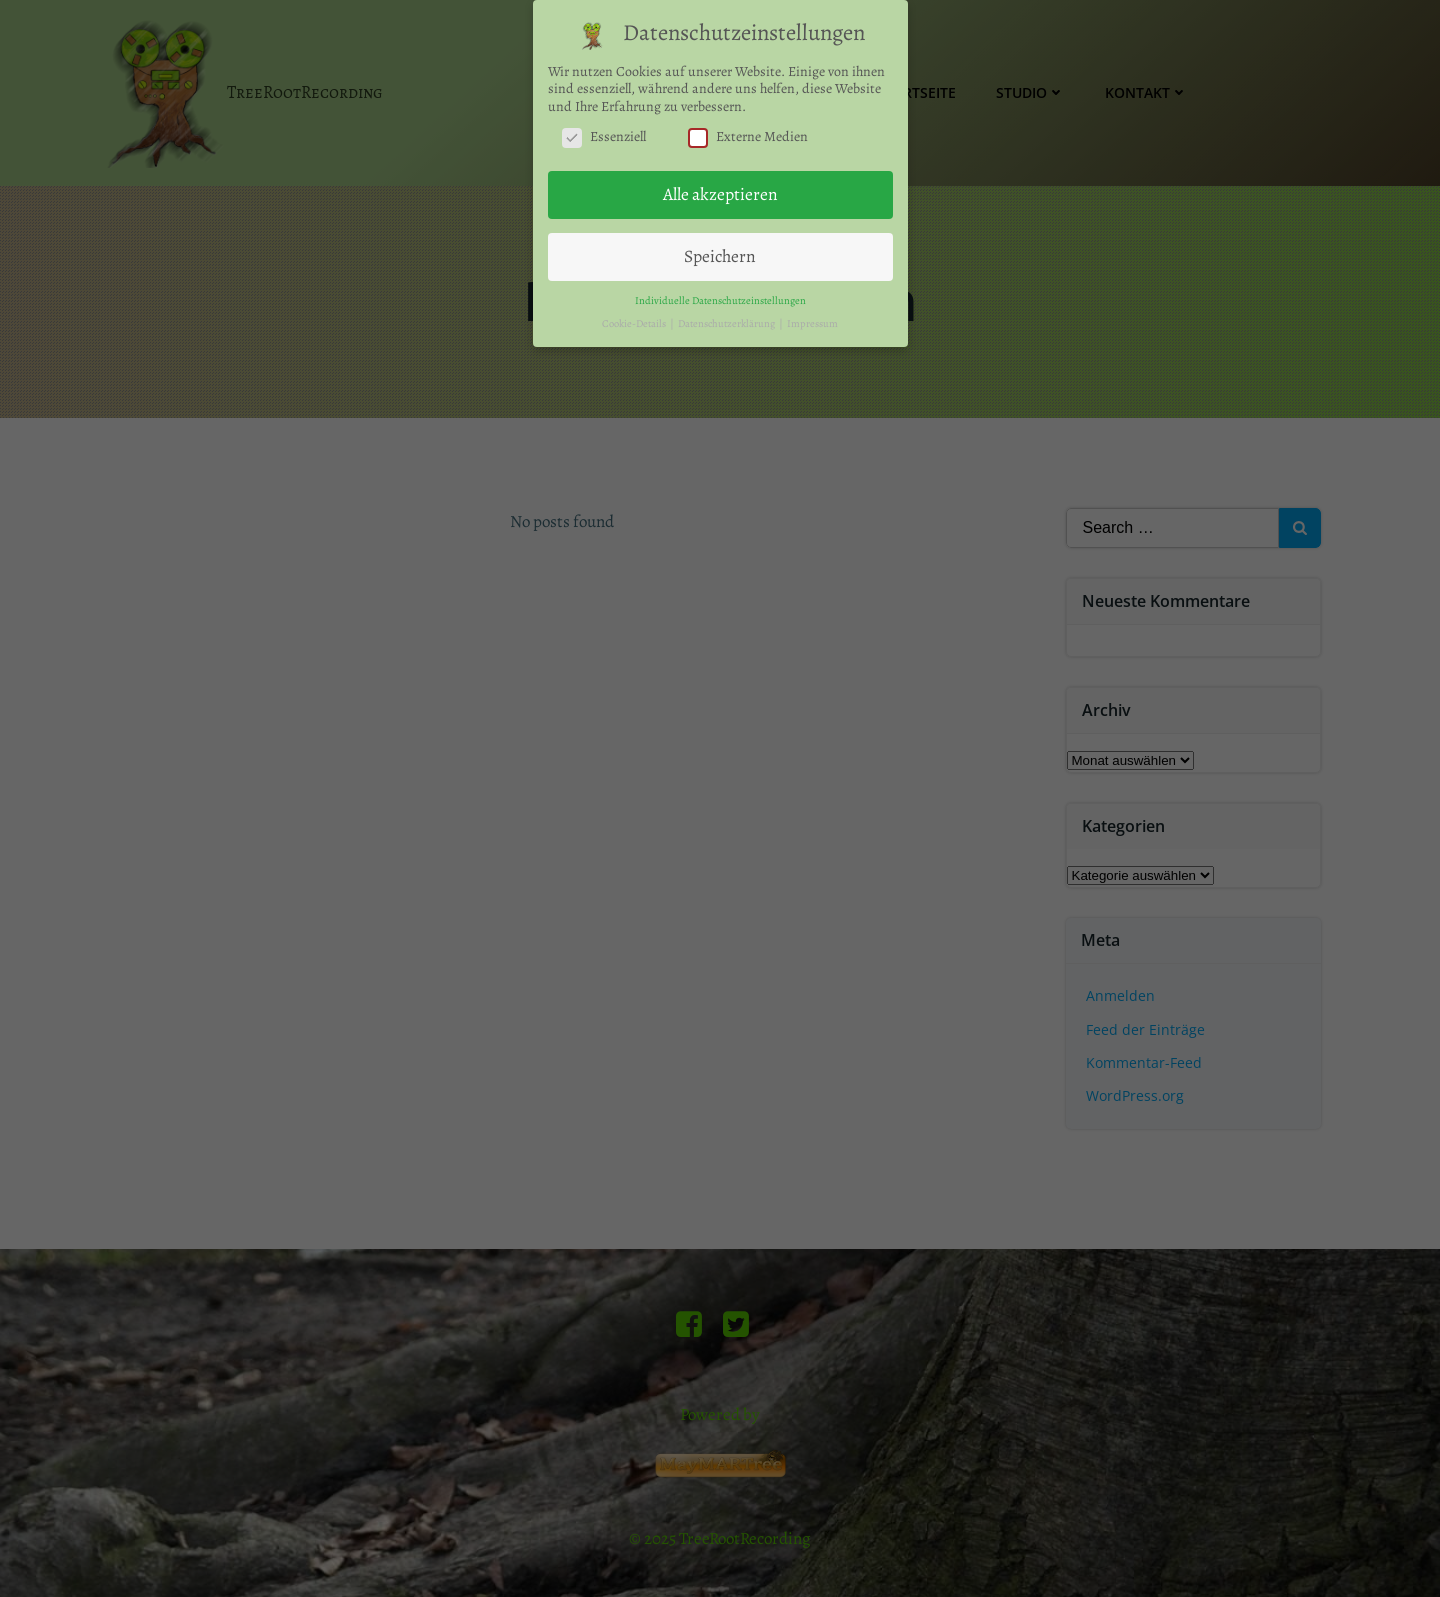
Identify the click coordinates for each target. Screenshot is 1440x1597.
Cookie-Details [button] (635, 314)
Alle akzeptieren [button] (720, 186)
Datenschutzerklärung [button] (727, 314)
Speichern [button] (720, 247)
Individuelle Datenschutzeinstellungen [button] (720, 291)
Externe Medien (748, 128)
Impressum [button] (812, 314)
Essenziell (604, 128)
